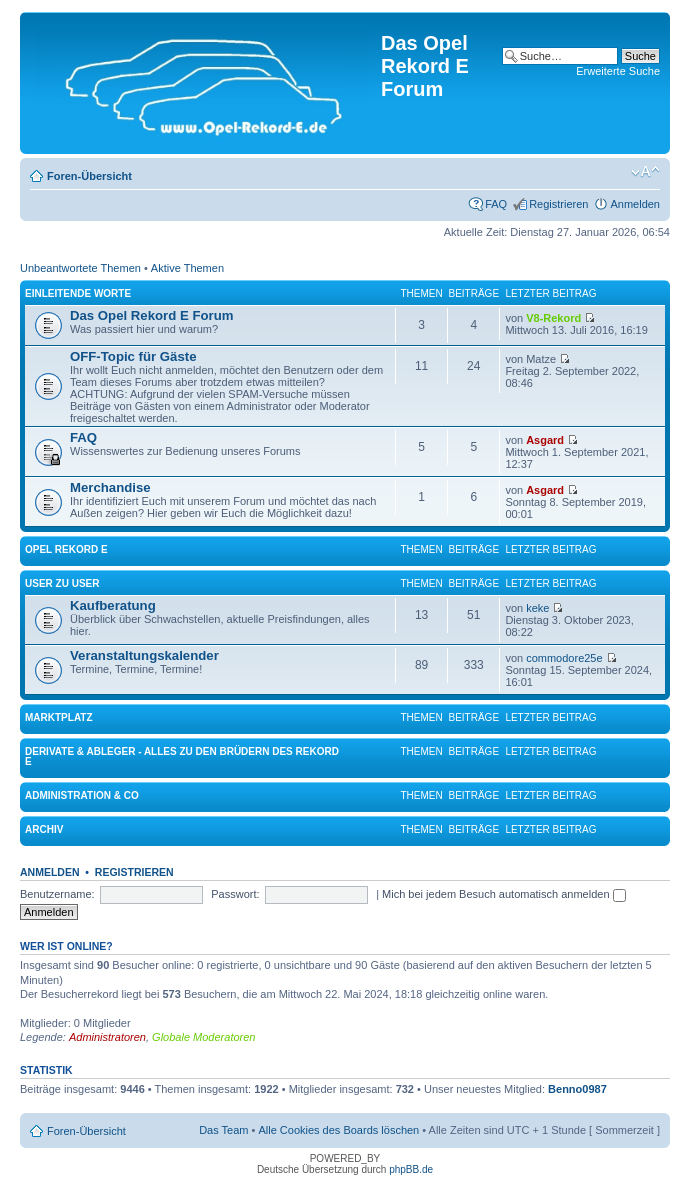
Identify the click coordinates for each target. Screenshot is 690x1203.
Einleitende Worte (78, 293)
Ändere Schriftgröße (645, 172)
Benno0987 (577, 1089)
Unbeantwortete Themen (80, 268)
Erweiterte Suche (618, 71)
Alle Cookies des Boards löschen (338, 1130)
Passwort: (235, 894)
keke (537, 608)
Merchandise (110, 487)
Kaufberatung (113, 605)
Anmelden (635, 204)
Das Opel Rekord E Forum (151, 315)
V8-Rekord (553, 318)
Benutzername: (57, 894)
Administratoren (107, 1037)
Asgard (545, 440)
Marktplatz (59, 717)
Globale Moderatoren (203, 1037)
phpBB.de (411, 1169)
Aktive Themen (187, 268)
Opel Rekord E (66, 549)
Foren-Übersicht (89, 176)
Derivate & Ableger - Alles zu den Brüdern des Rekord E (182, 756)
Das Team (223, 1130)
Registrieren (558, 204)
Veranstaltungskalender (144, 655)
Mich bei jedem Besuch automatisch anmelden (504, 894)
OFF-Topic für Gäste (133, 356)
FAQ (496, 204)
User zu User (62, 583)
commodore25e (564, 658)
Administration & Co (82, 795)
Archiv (44, 829)
